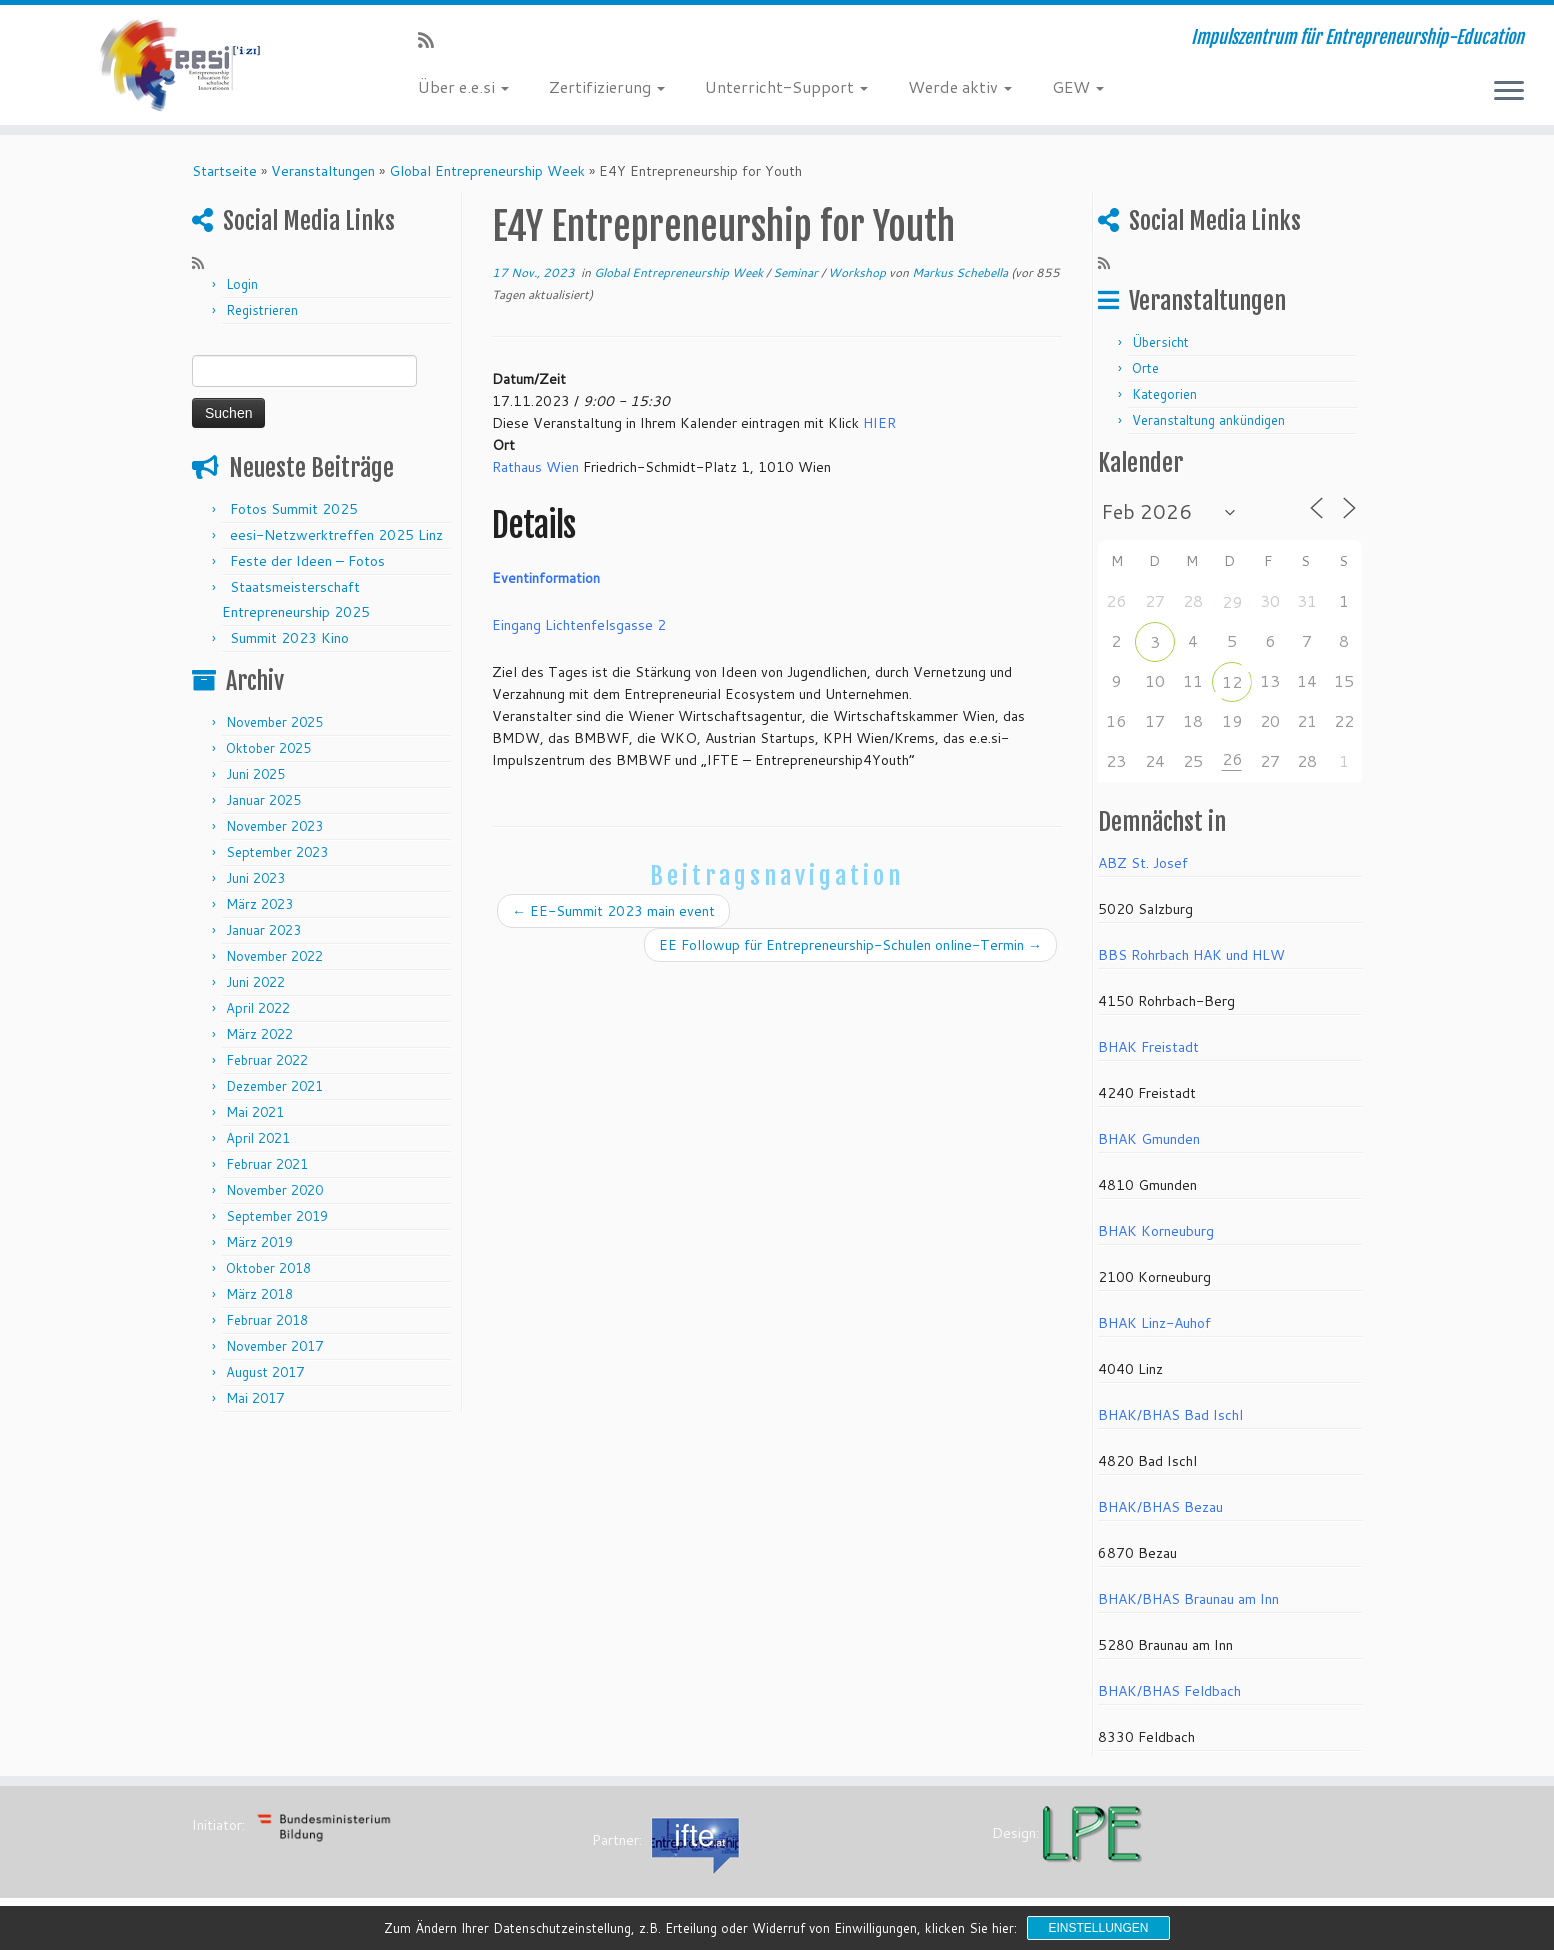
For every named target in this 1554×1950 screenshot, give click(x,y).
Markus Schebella (960, 272)
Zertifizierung (607, 86)
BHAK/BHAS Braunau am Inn (1188, 1599)
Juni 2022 (255, 982)
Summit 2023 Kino (289, 638)
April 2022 (258, 1008)
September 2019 (277, 1216)
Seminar (797, 272)
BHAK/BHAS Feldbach (1169, 1691)
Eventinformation (546, 578)
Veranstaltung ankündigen (1208, 420)
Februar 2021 (267, 1164)
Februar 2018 (267, 1320)
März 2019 (259, 1242)
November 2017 (274, 1346)
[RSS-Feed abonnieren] (432, 40)
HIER (879, 423)
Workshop (858, 272)
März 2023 (259, 904)
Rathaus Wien (535, 467)
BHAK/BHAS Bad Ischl (1170, 1415)
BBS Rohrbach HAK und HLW (1191, 955)
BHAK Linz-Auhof (1154, 1323)
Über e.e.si (463, 86)
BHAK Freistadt (1148, 1047)
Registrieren (262, 310)
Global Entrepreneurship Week (487, 171)
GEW (1078, 86)
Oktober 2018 (268, 1268)
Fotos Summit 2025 (294, 509)
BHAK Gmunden (1149, 1139)
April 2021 (258, 1138)
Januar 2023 (263, 930)
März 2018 (259, 1294)
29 (1232, 601)
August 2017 (265, 1372)
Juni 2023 (255, 878)
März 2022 (259, 1034)
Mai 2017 (255, 1398)
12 (1232, 681)
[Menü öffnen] (1509, 92)
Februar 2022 (267, 1060)
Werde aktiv (960, 86)
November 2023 (274, 826)
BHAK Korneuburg (1156, 1231)
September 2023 (277, 852)
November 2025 (274, 722)
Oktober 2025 (268, 748)
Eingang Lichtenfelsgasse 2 (579, 625)
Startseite (224, 171)
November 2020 (274, 1190)
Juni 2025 (255, 774)
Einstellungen (1098, 1928)
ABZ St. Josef (1143, 863)
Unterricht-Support (786, 86)
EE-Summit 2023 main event (613, 911)
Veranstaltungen (323, 171)
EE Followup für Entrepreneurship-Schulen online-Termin (850, 945)
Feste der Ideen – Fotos (307, 561)
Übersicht (1160, 342)
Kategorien (1164, 394)
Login (242, 284)
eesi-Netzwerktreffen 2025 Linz (336, 535)
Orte (1145, 368)
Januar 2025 (263, 800)
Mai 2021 (255, 1112)
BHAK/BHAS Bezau (1160, 1507)
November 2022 (274, 956)
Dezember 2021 (274, 1086)
